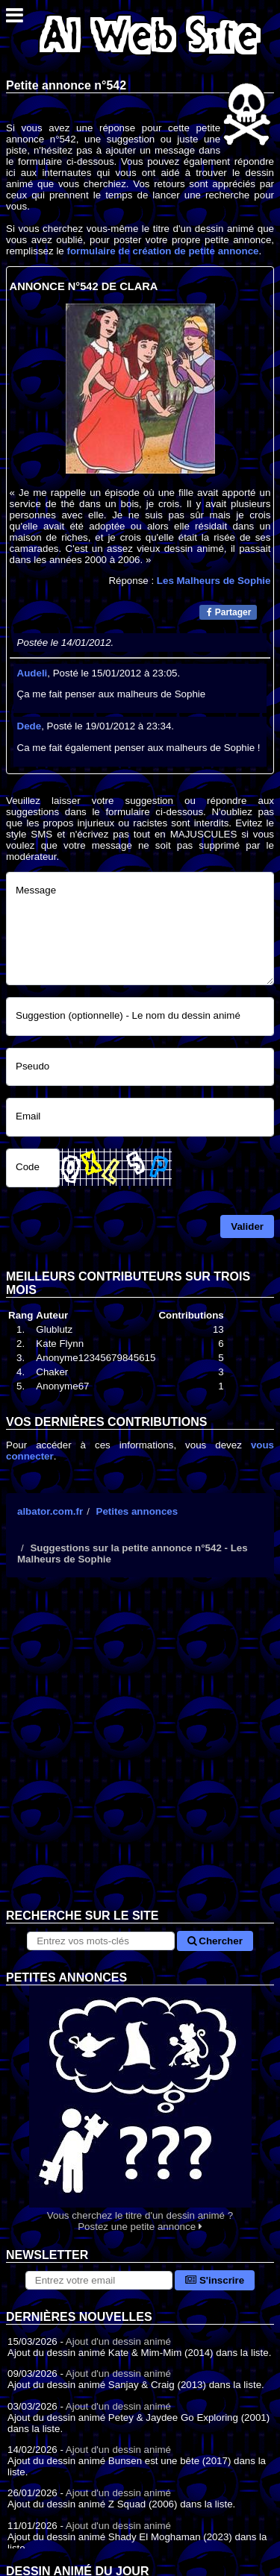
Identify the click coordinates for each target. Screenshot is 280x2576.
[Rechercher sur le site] (100, 1941)
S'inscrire (214, 2280)
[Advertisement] (140, 1754)
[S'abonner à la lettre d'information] (98, 2280)
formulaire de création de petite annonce (162, 251)
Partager (229, 612)
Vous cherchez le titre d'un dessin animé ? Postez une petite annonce (140, 2108)
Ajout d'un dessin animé (118, 2341)
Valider (247, 1226)
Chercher (215, 1941)
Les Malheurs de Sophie (214, 580)
